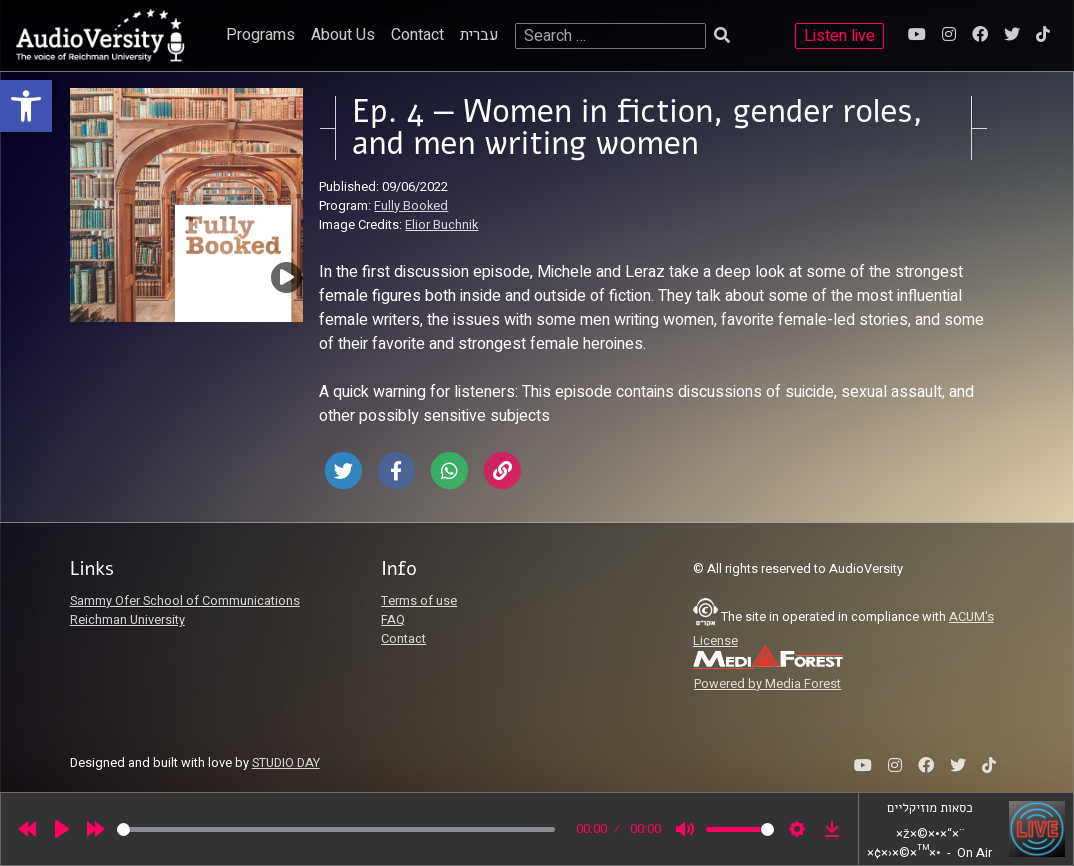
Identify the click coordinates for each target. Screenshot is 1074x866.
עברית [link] (479, 35)
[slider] (336, 829)
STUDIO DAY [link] (286, 763)
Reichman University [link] (127, 620)
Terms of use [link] (419, 601)
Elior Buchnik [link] (441, 225)
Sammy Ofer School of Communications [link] (185, 601)
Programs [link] (260, 35)
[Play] (62, 829)
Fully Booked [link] (411, 206)
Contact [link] (417, 35)
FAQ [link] (393, 620)
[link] (26, 106)
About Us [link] (343, 35)
